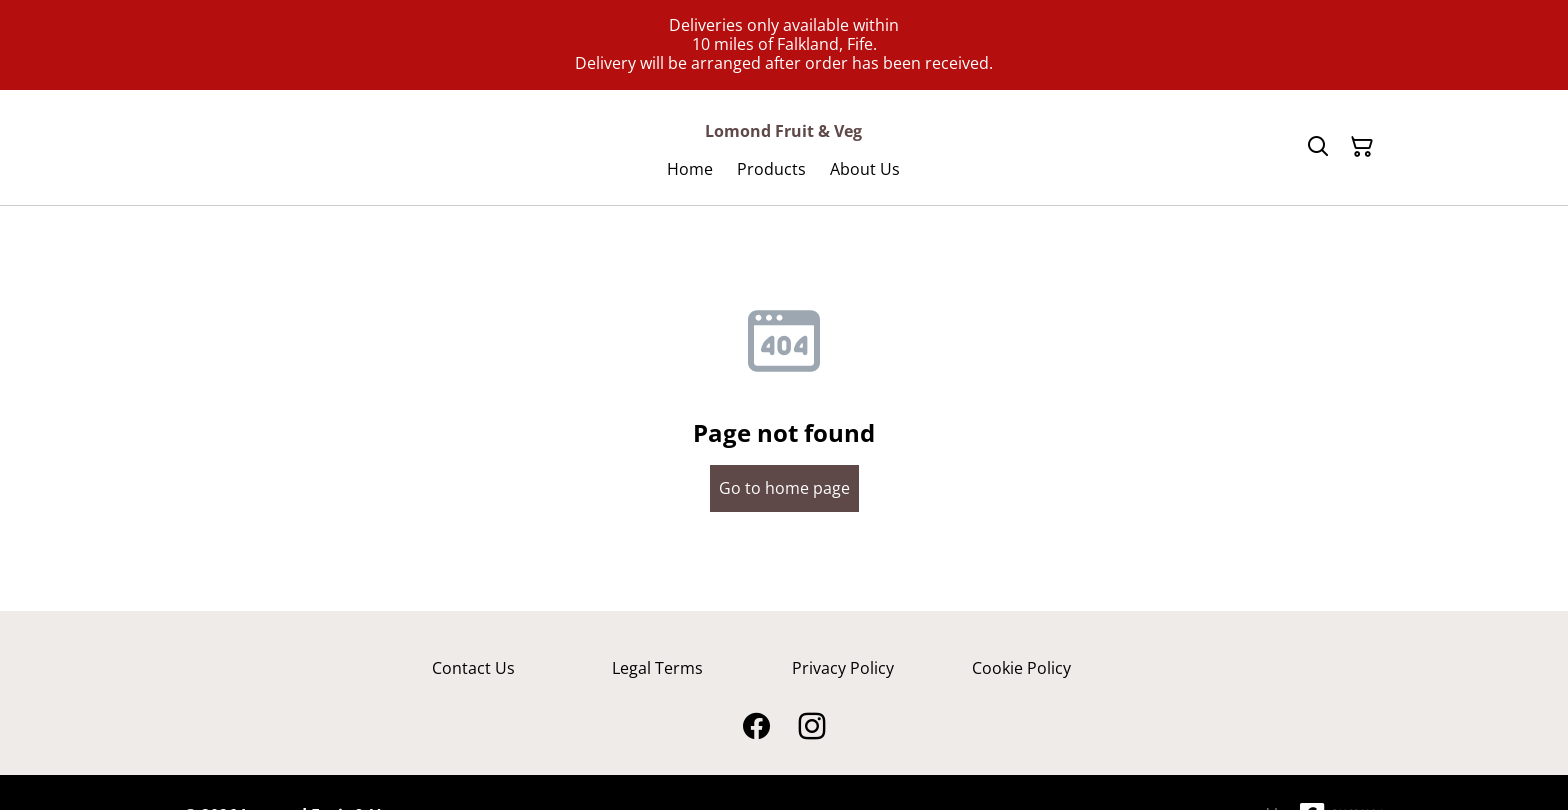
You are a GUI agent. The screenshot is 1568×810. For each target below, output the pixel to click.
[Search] (1318, 147)
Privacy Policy (843, 668)
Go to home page (784, 488)
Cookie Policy (1021, 668)
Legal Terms (657, 668)
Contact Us (473, 668)
